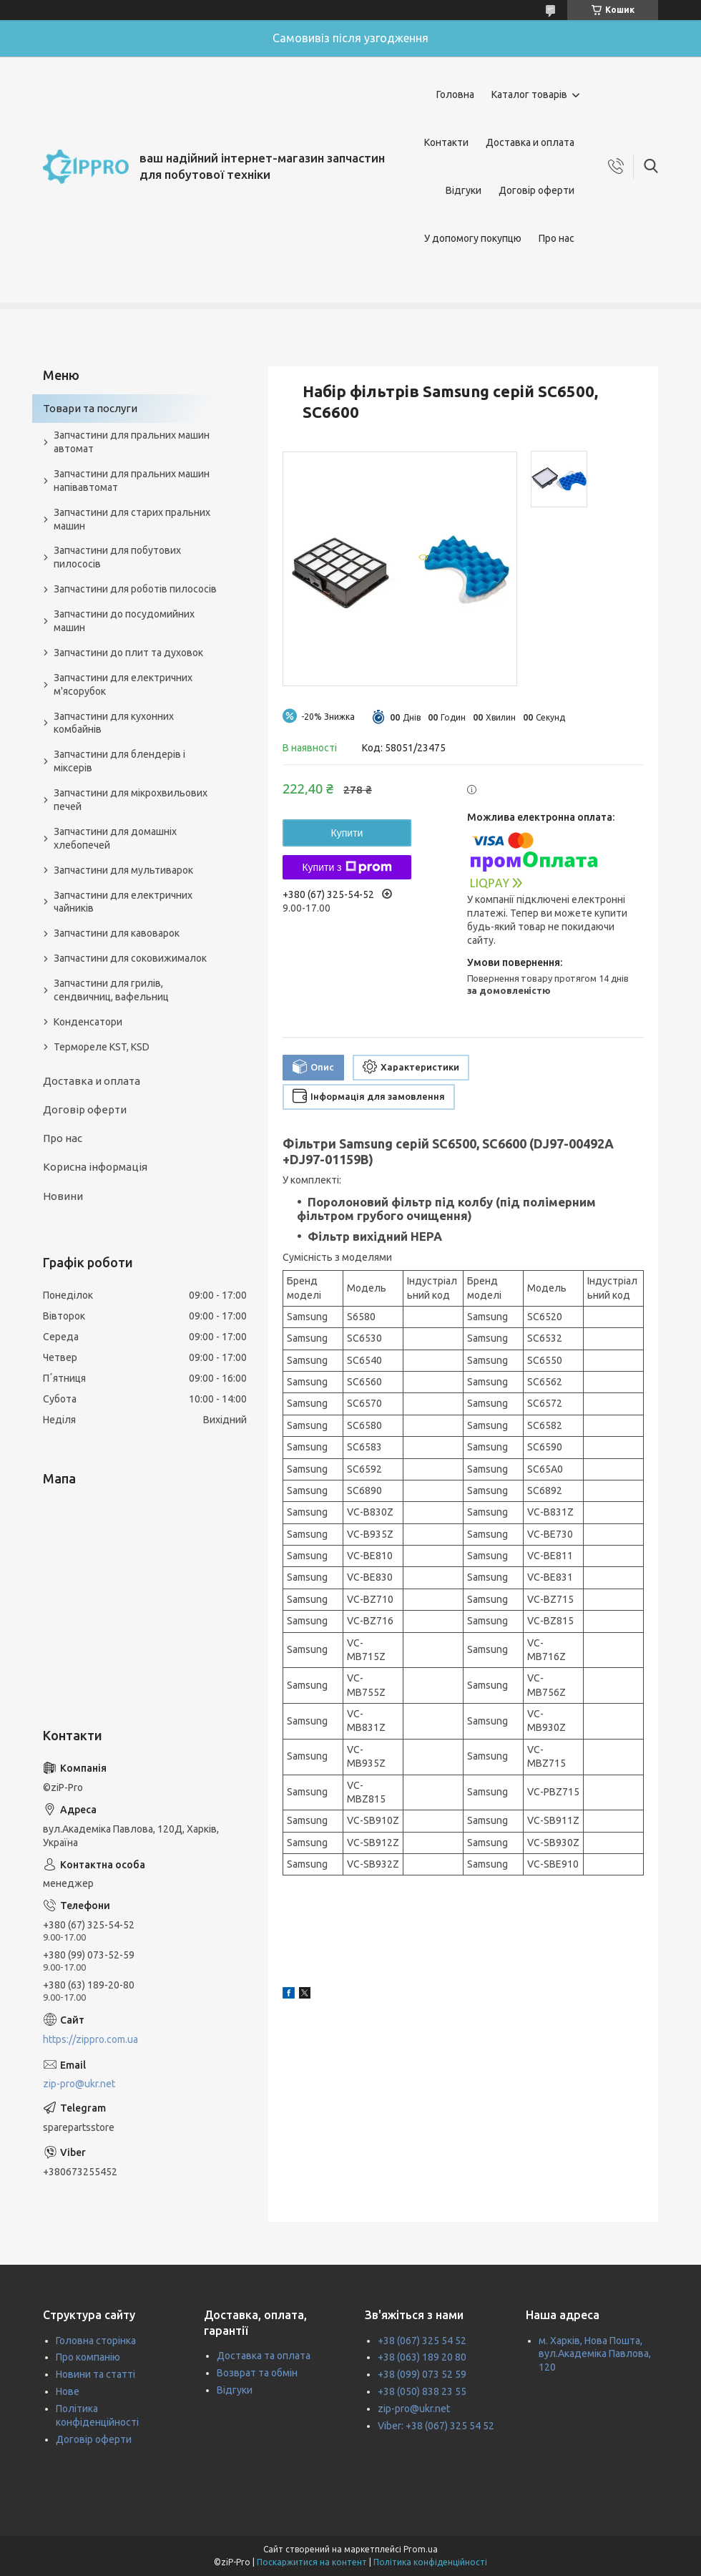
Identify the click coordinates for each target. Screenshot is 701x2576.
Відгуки (463, 190)
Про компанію (88, 2357)
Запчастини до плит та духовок (128, 652)
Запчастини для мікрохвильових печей (130, 799)
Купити (347, 833)
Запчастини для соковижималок (130, 958)
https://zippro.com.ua (90, 2039)
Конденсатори (88, 1022)
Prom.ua (420, 2549)
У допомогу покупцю (472, 238)
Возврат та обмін (257, 2373)
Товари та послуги (90, 408)
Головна (455, 94)
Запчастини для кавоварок (117, 933)
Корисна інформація (95, 1167)
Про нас (556, 238)
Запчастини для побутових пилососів (117, 557)
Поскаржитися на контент (312, 2562)
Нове (67, 2391)
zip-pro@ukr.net (79, 2083)
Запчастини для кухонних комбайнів (114, 723)
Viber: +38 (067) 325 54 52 (436, 2425)
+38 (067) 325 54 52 (422, 2340)
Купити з (346, 867)
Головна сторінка (96, 2340)
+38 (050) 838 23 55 (422, 2391)
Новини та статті (95, 2374)
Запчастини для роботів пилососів (135, 589)
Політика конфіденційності (430, 2562)
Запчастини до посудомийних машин (124, 620)
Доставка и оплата (530, 142)
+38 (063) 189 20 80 (422, 2357)
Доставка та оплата (263, 2355)
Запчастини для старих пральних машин (132, 519)
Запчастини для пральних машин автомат (132, 441)
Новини (63, 1196)
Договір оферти (536, 190)
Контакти (446, 142)
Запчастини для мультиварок (123, 870)
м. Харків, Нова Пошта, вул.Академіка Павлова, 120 (595, 2354)
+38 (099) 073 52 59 (422, 2374)
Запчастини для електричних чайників (123, 901)
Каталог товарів (529, 94)
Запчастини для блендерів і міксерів (119, 761)
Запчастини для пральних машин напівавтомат (132, 480)
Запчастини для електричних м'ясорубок (123, 684)
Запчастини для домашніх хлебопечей (115, 838)
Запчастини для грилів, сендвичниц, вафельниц (111, 989)
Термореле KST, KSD (101, 1047)
